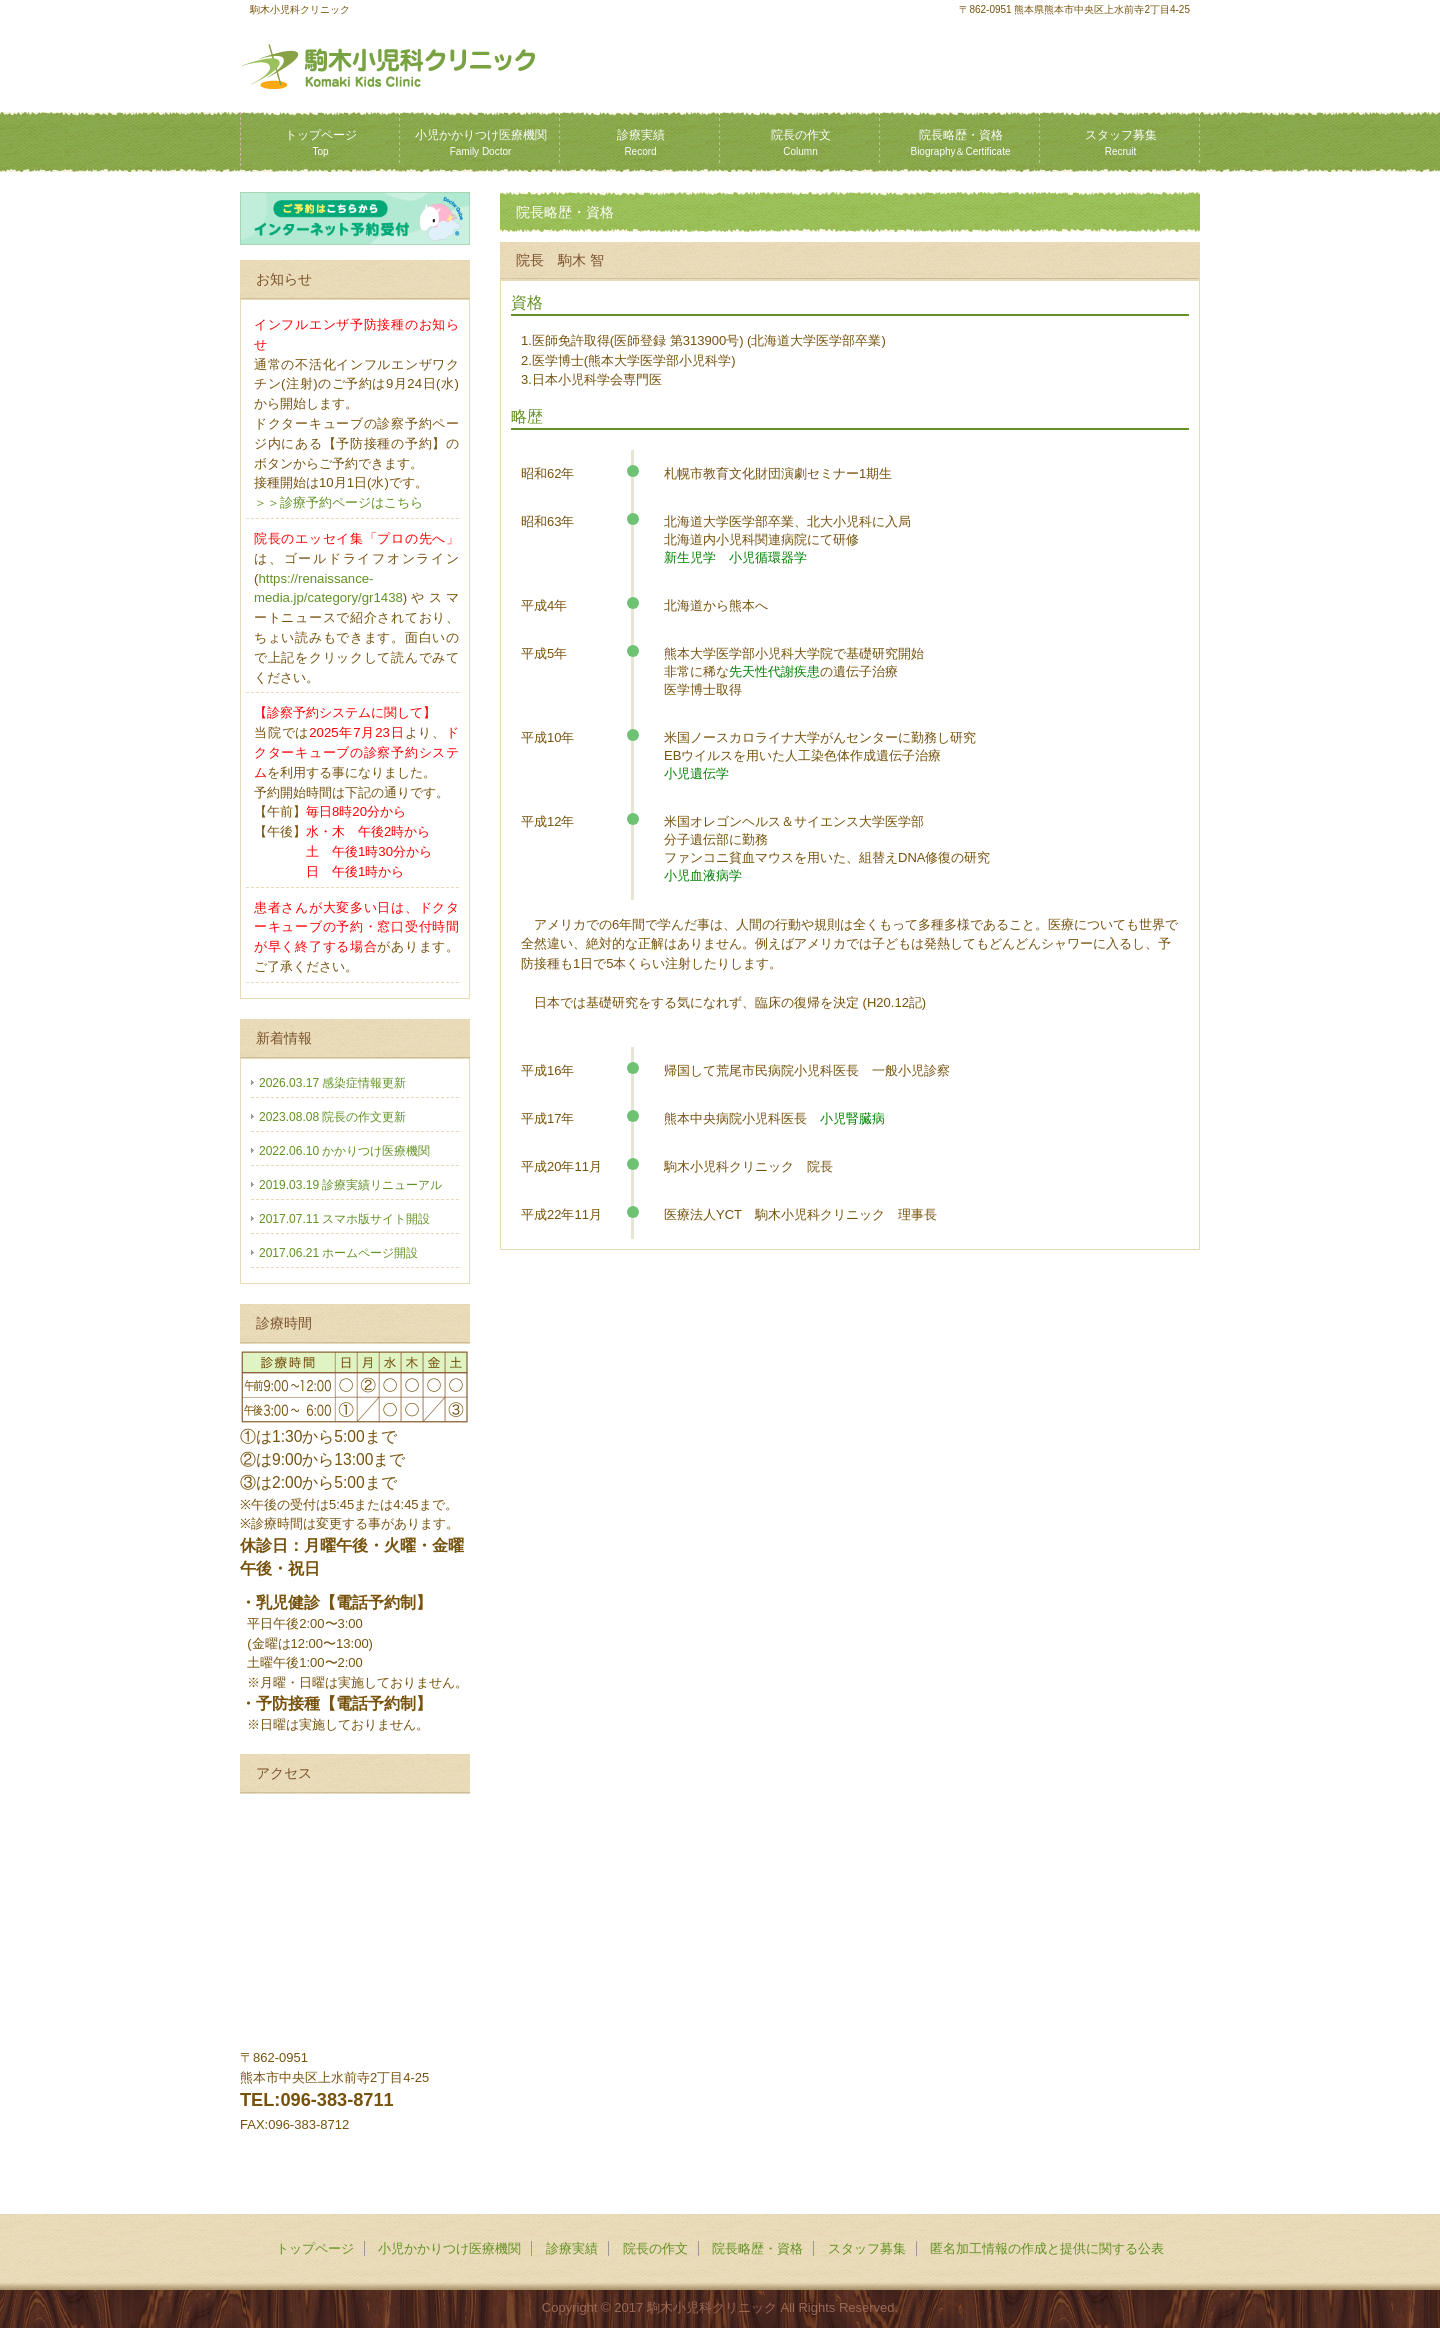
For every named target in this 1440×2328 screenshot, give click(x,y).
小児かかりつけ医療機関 (481, 142)
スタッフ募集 (1121, 142)
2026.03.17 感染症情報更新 (332, 1083)
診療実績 (641, 142)
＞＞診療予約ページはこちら (338, 502)
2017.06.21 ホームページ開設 (338, 1253)
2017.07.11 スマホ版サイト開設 (344, 1219)
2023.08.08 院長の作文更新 (332, 1117)
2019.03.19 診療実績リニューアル (350, 1185)
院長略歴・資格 (960, 142)
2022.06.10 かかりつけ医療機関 (344, 1151)
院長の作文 (801, 142)
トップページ (321, 142)
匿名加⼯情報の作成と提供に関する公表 (1047, 2248)
